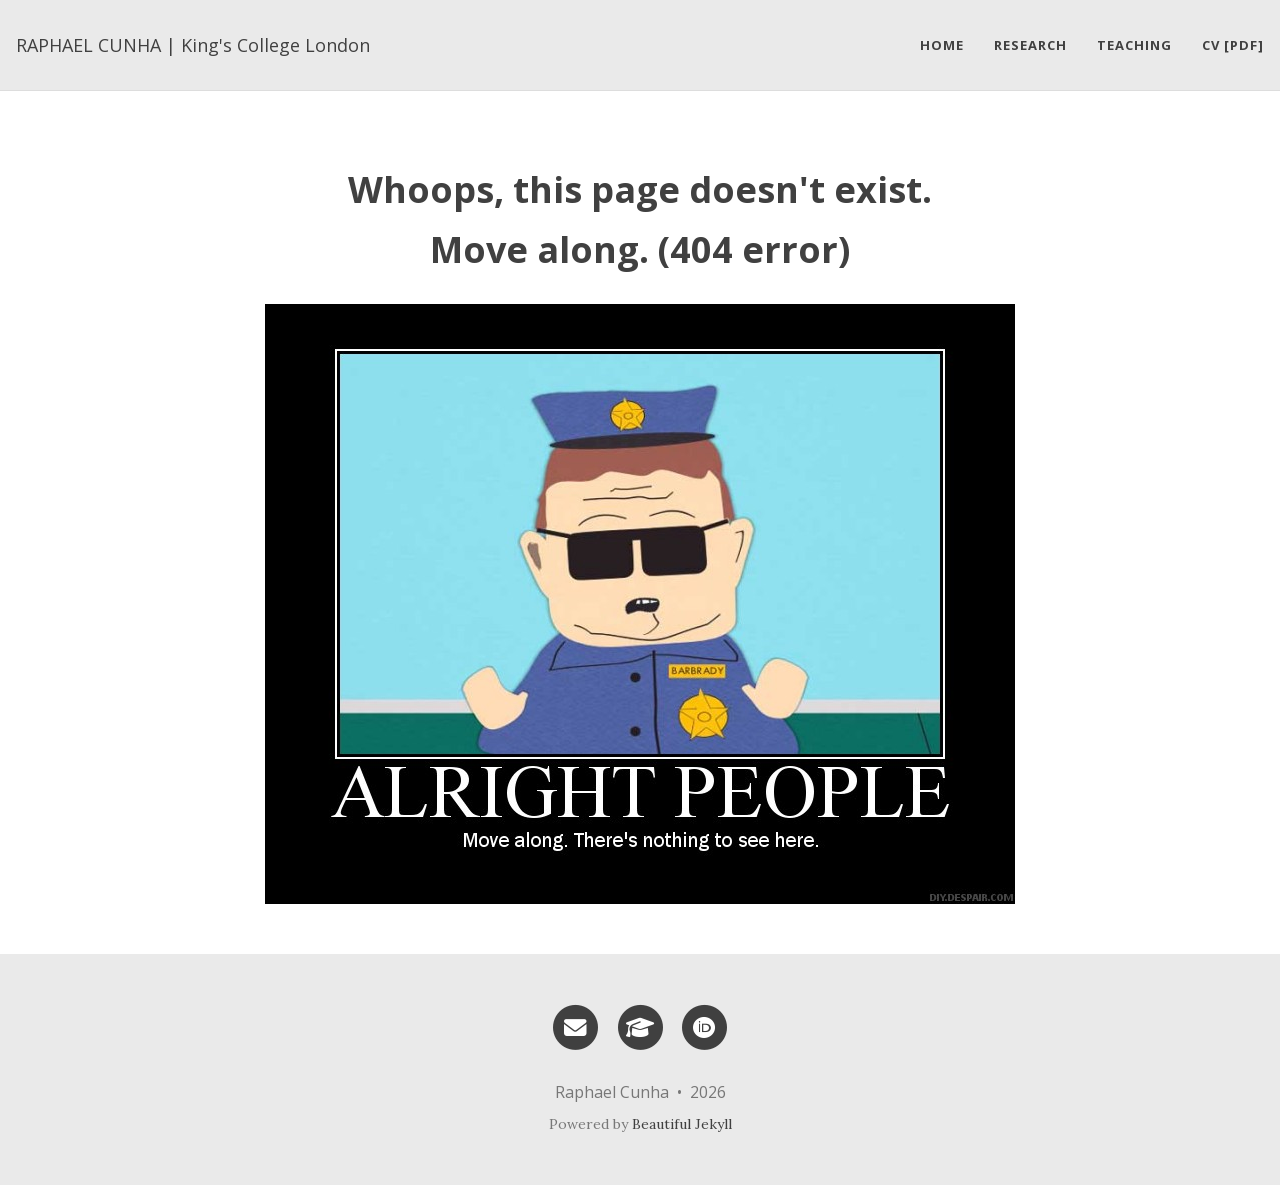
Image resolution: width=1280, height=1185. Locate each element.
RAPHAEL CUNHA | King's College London (193, 45)
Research (1030, 45)
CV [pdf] (1233, 45)
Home (942, 45)
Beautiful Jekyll (682, 1124)
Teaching (1134, 45)
